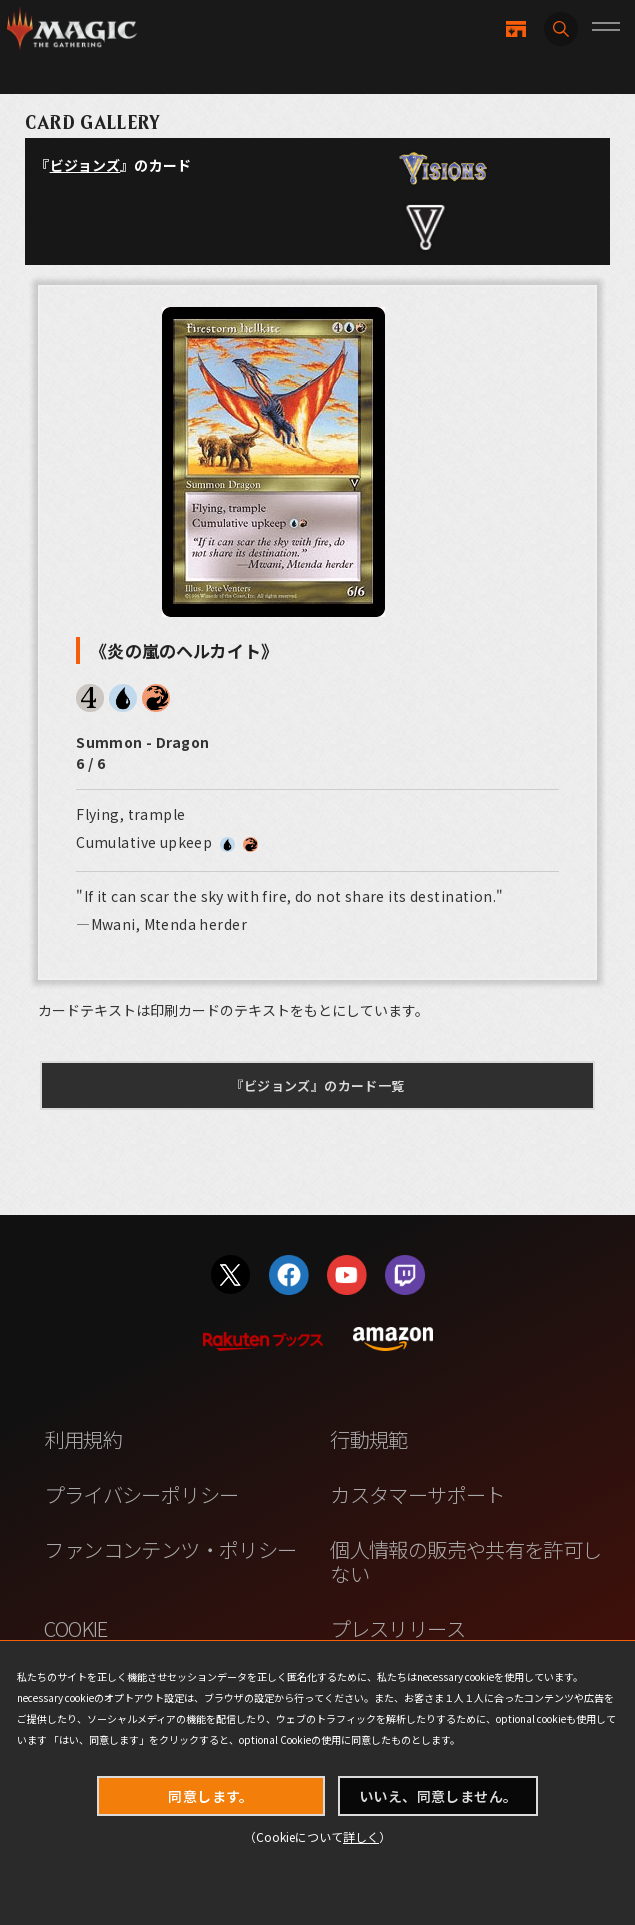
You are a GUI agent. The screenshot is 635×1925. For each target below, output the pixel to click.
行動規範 (369, 1439)
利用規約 (83, 1439)
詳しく (361, 1836)
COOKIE (75, 1628)
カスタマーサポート (417, 1494)
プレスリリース (397, 1628)
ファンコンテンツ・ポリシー (170, 1549)
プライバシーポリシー (141, 1494)
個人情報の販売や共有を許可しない (465, 1561)
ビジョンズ (85, 165)
